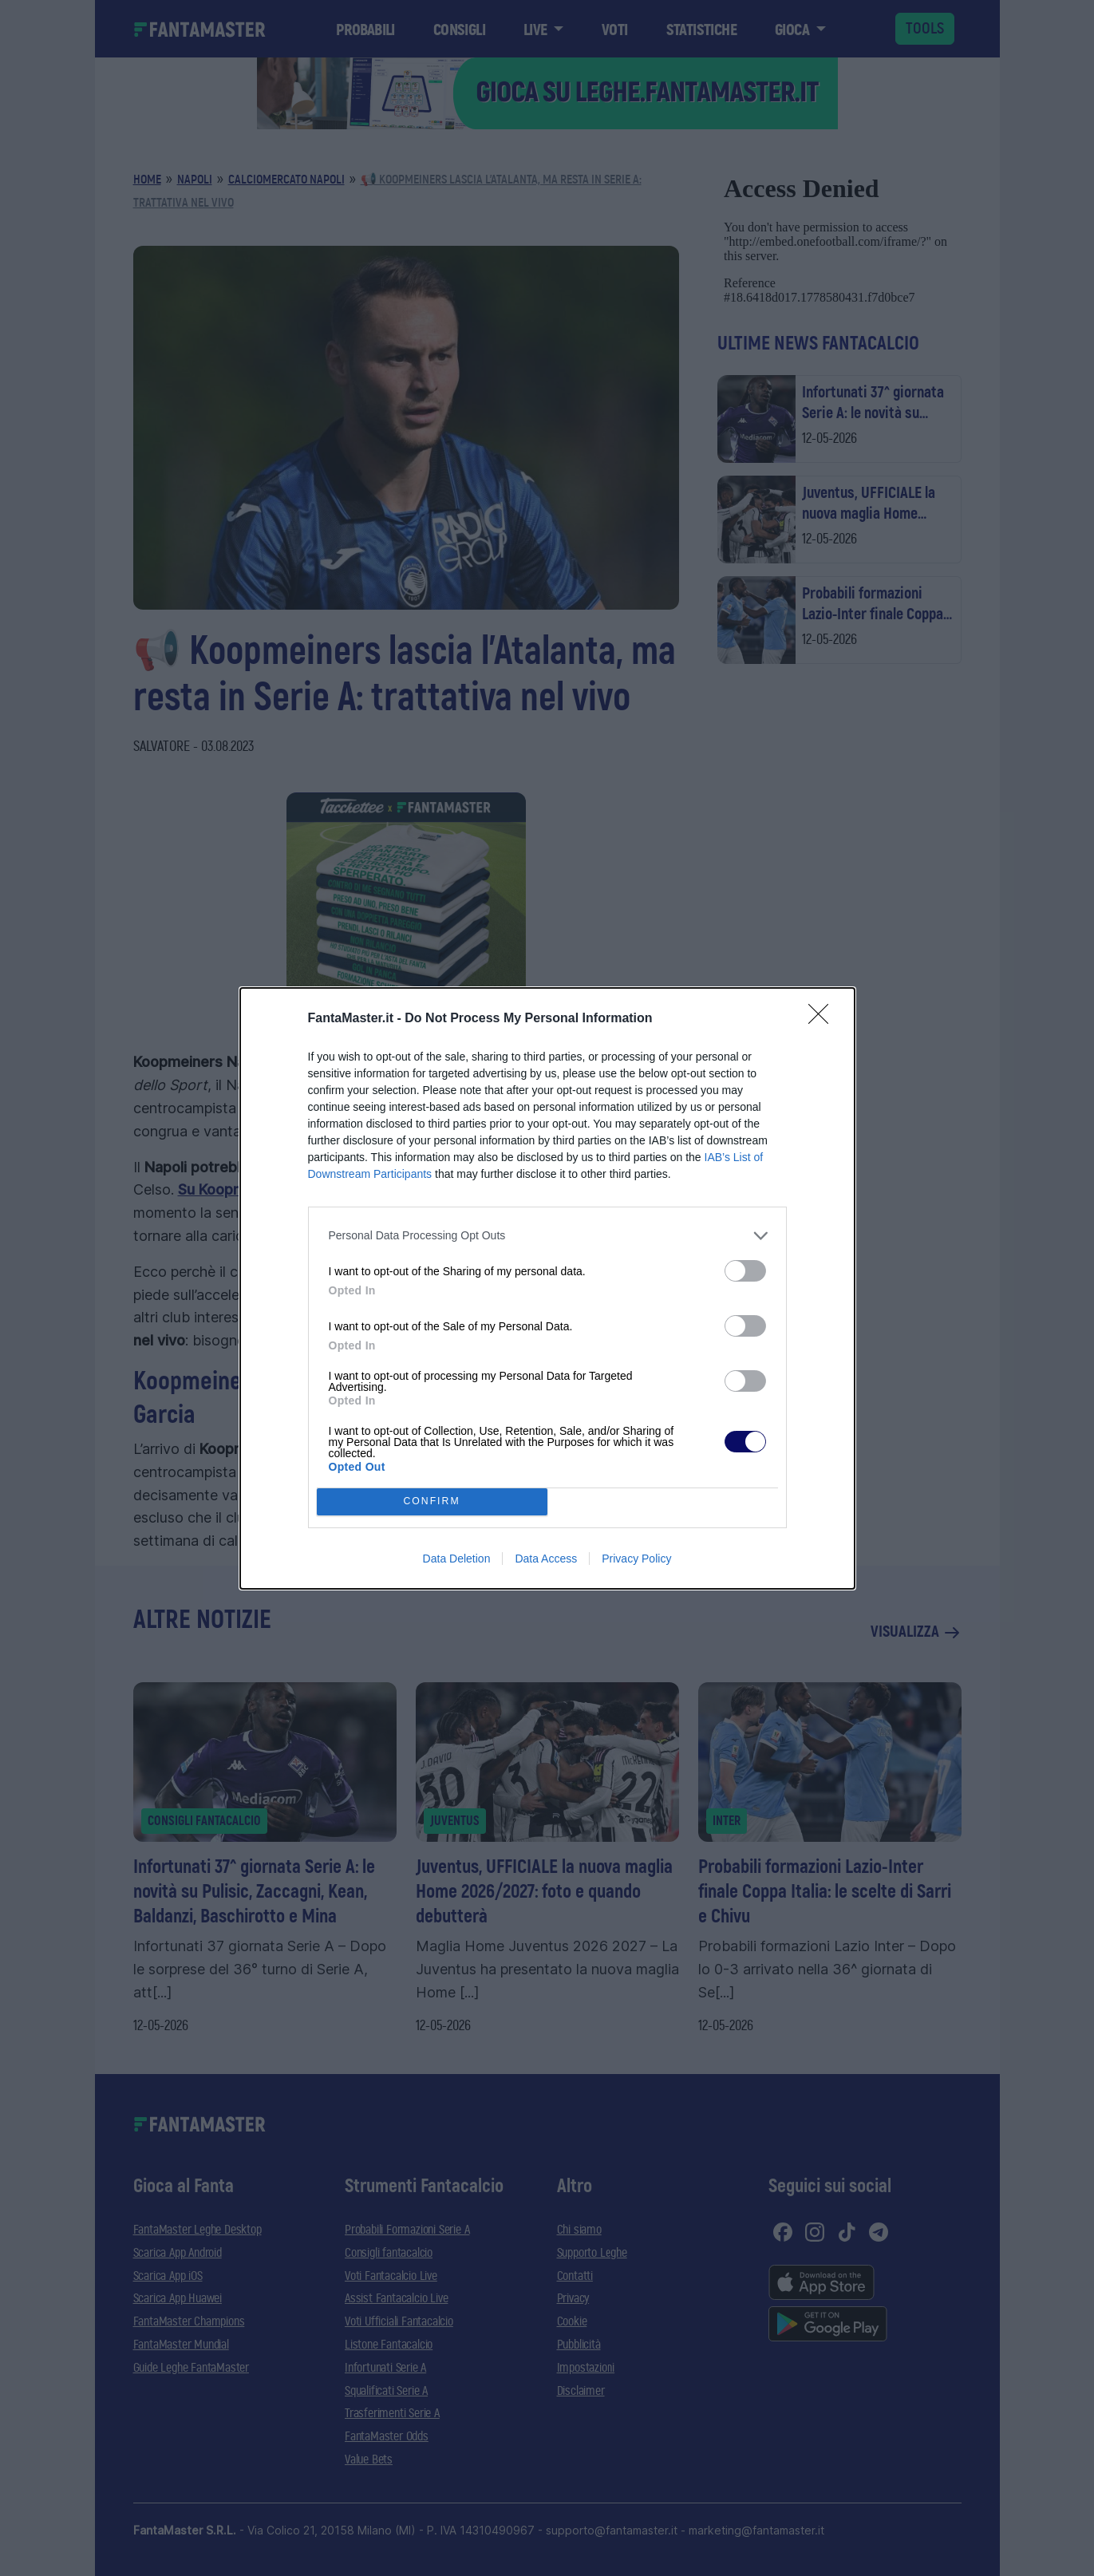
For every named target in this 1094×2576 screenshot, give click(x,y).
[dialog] (547, 1288)
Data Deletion (457, 1558)
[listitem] (547, 1235)
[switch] (745, 1271)
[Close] (823, 1019)
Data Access (546, 1558)
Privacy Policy (636, 1558)
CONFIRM (432, 1501)
